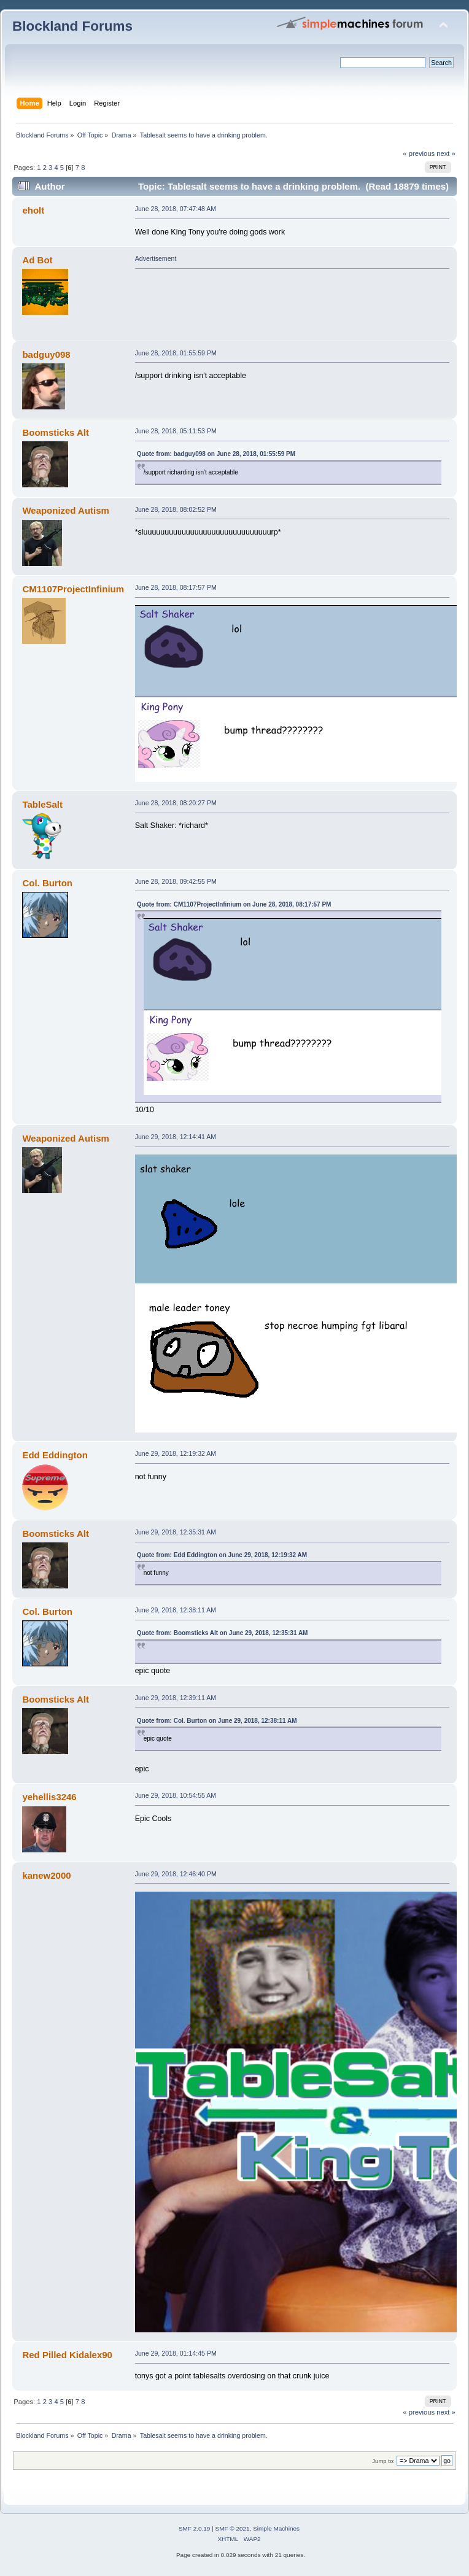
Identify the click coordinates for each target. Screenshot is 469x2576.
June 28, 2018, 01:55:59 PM (176, 353)
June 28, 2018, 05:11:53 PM (176, 431)
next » (445, 153)
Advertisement (156, 258)
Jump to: (383, 2461)
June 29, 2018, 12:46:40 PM (176, 1874)
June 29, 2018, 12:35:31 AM (176, 1532)
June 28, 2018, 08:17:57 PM (176, 587)
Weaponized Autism (65, 510)
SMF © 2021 (232, 2528)
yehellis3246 (49, 1797)
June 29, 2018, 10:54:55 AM (176, 1795)
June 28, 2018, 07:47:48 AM (176, 208)
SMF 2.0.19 (195, 2528)
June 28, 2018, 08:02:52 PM (176, 509)
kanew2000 (46, 1875)
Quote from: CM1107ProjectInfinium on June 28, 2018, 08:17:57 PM (234, 904)
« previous (419, 153)
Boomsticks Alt (55, 432)
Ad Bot (37, 260)
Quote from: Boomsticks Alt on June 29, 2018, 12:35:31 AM (222, 1633)
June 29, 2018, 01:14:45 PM (176, 2353)
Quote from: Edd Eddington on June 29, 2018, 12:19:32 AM (222, 1555)
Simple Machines (276, 2528)
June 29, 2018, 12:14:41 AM (176, 1136)
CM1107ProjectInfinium (73, 589)
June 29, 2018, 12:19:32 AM (176, 1453)
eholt (33, 210)
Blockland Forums (72, 26)
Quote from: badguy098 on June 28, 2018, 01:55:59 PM (216, 454)
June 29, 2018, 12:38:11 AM (176, 1610)
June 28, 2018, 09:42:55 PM (176, 881)
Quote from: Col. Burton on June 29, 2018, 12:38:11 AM (217, 1720)
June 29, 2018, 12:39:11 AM (176, 1697)
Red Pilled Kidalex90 (67, 2355)
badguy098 (46, 354)
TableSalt (42, 804)
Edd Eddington (54, 1455)
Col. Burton (47, 883)
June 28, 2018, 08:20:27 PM (176, 802)
